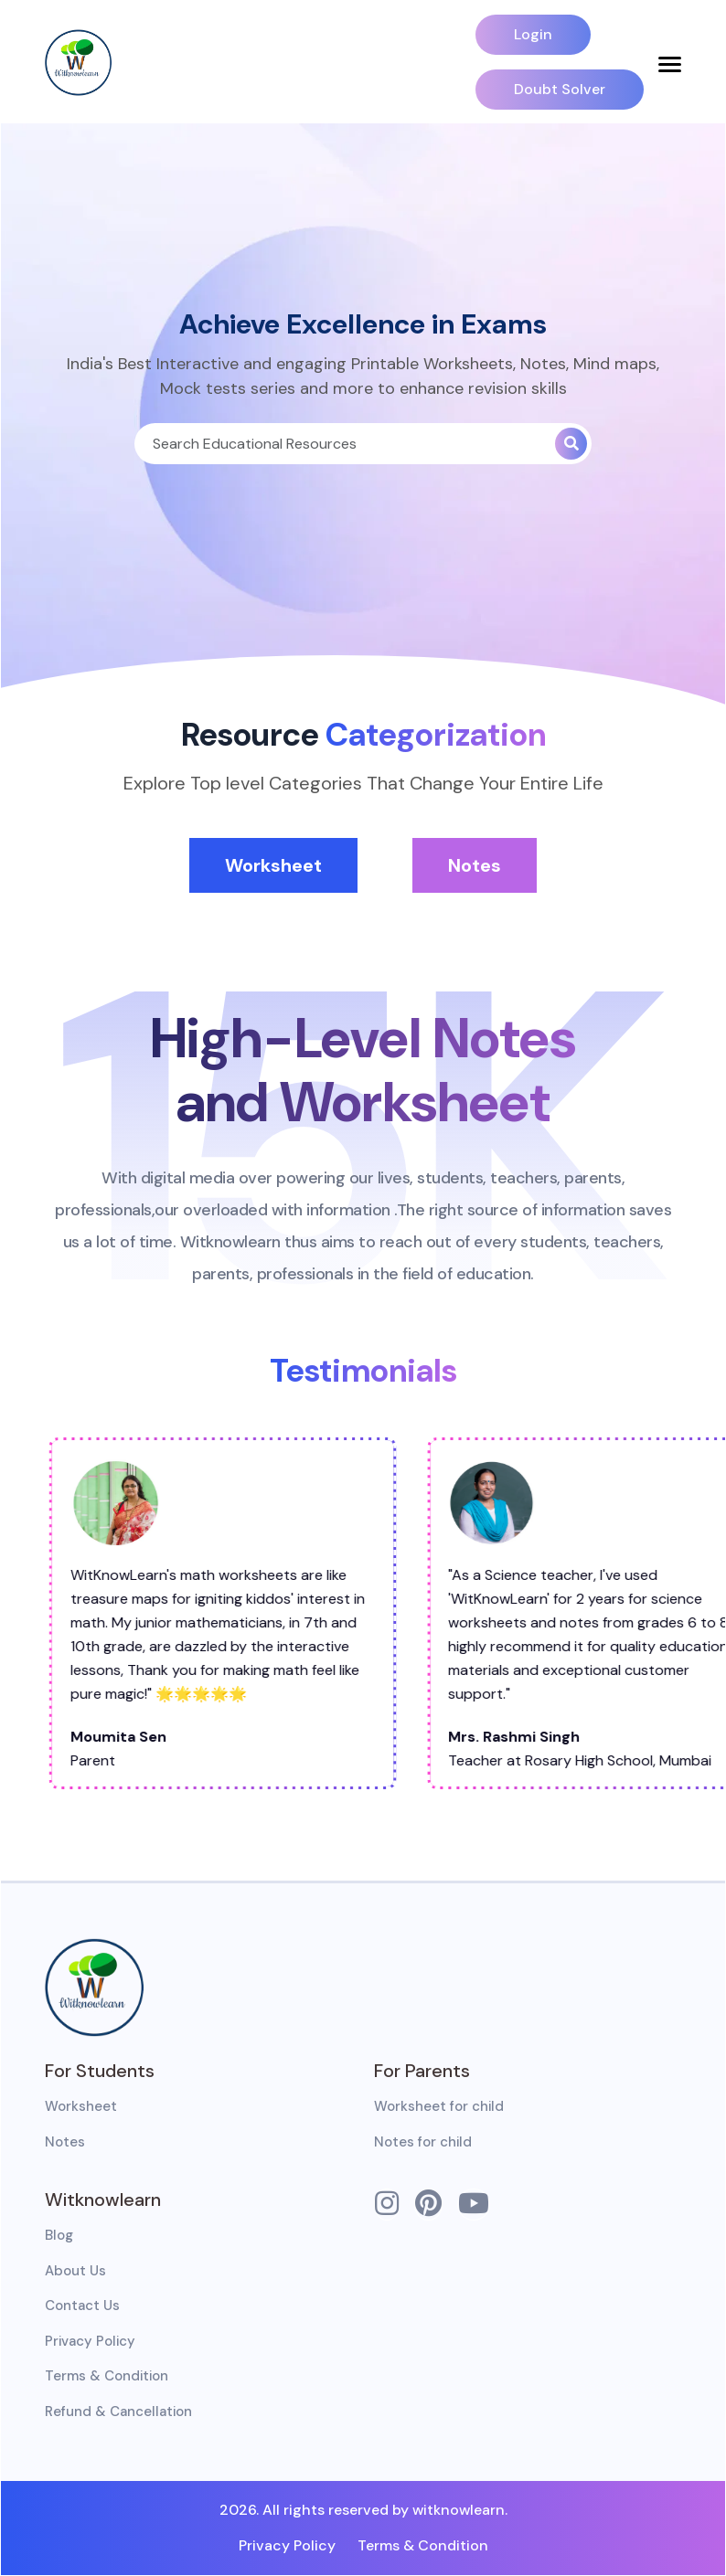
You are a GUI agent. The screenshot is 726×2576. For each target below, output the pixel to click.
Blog (59, 2235)
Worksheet (273, 865)
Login (533, 34)
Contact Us (82, 2305)
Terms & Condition (106, 2376)
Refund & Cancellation (118, 2411)
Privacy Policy (90, 2341)
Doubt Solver (559, 89)
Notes (474, 865)
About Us (75, 2271)
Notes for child (423, 2142)
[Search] (344, 443)
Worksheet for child (439, 2106)
